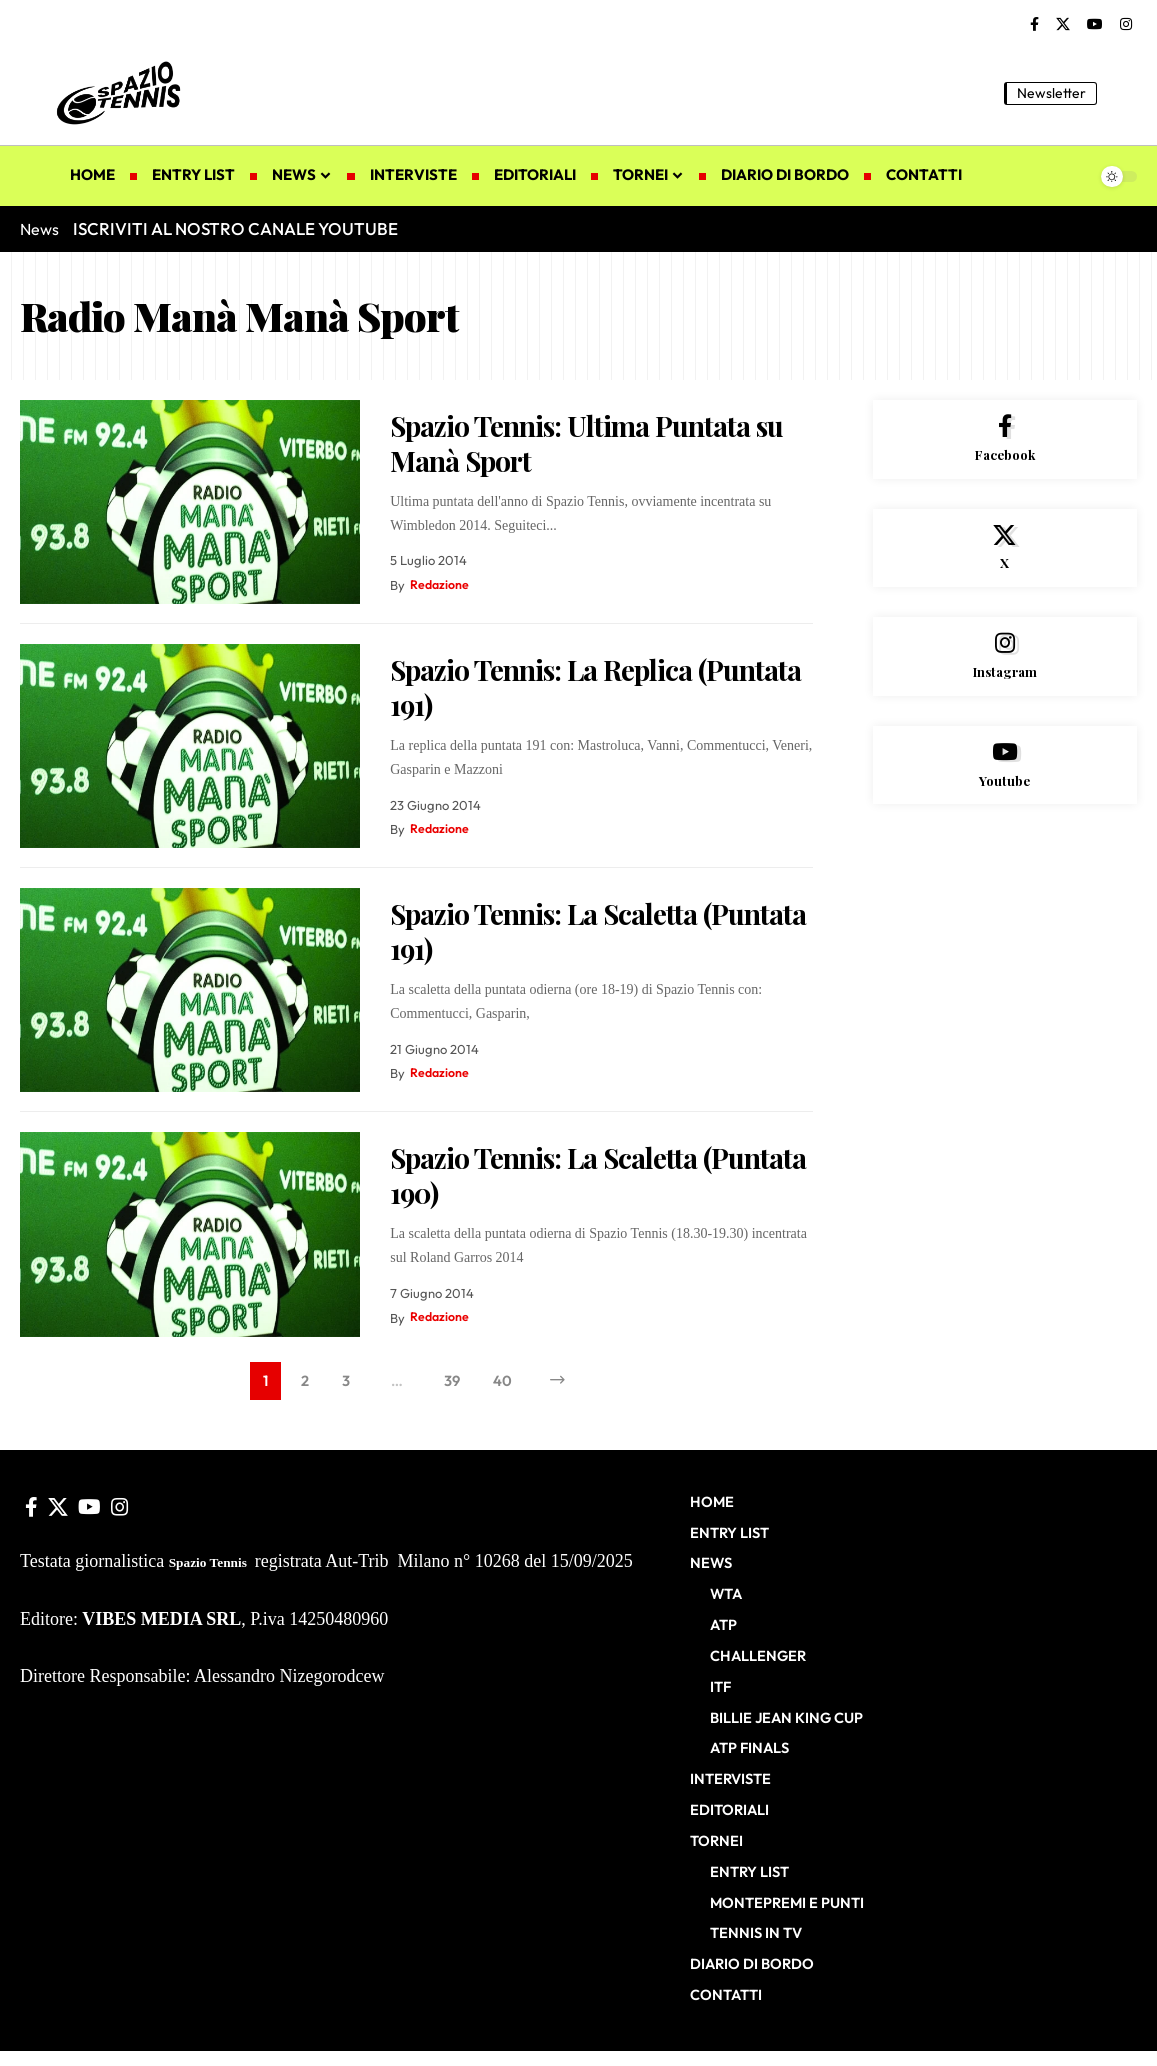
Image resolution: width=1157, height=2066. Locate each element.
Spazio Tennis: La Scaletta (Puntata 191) (598, 931)
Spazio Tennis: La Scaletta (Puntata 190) (598, 1175)
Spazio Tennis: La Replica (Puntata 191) (595, 687)
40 (504, 1382)
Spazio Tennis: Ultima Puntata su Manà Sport (586, 443)
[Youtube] (1005, 776)
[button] (1122, 93)
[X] (1063, 25)
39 (452, 1382)
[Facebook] (1034, 25)
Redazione (440, 585)
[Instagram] (1126, 25)
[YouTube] (1095, 25)
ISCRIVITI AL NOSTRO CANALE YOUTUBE (235, 228)
